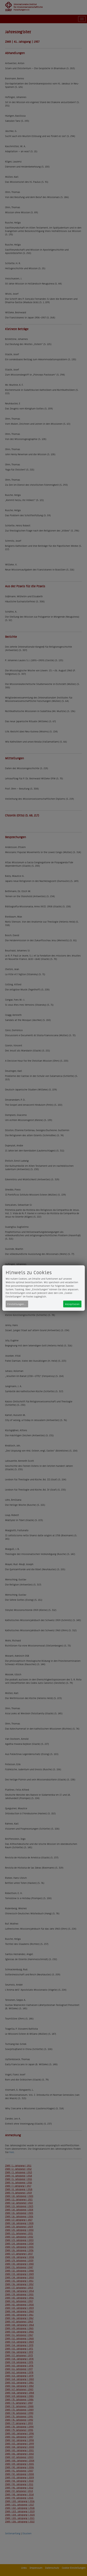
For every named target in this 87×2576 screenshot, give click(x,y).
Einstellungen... (16, 1304)
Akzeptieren (72, 1304)
